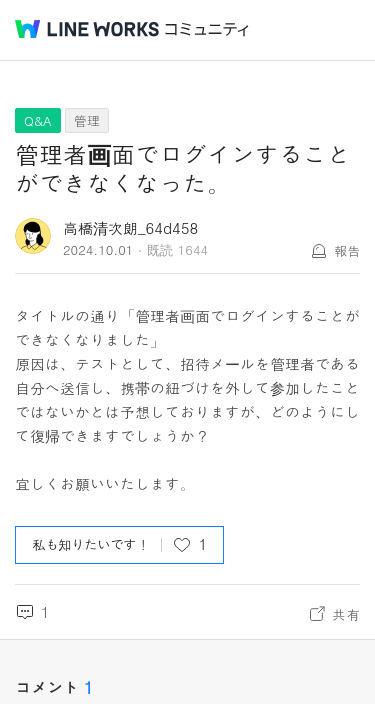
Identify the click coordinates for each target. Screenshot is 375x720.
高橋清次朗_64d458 (130, 227)
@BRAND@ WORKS (87, 29)
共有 (346, 614)
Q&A (38, 120)
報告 (347, 250)
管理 (87, 120)
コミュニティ (207, 29)
